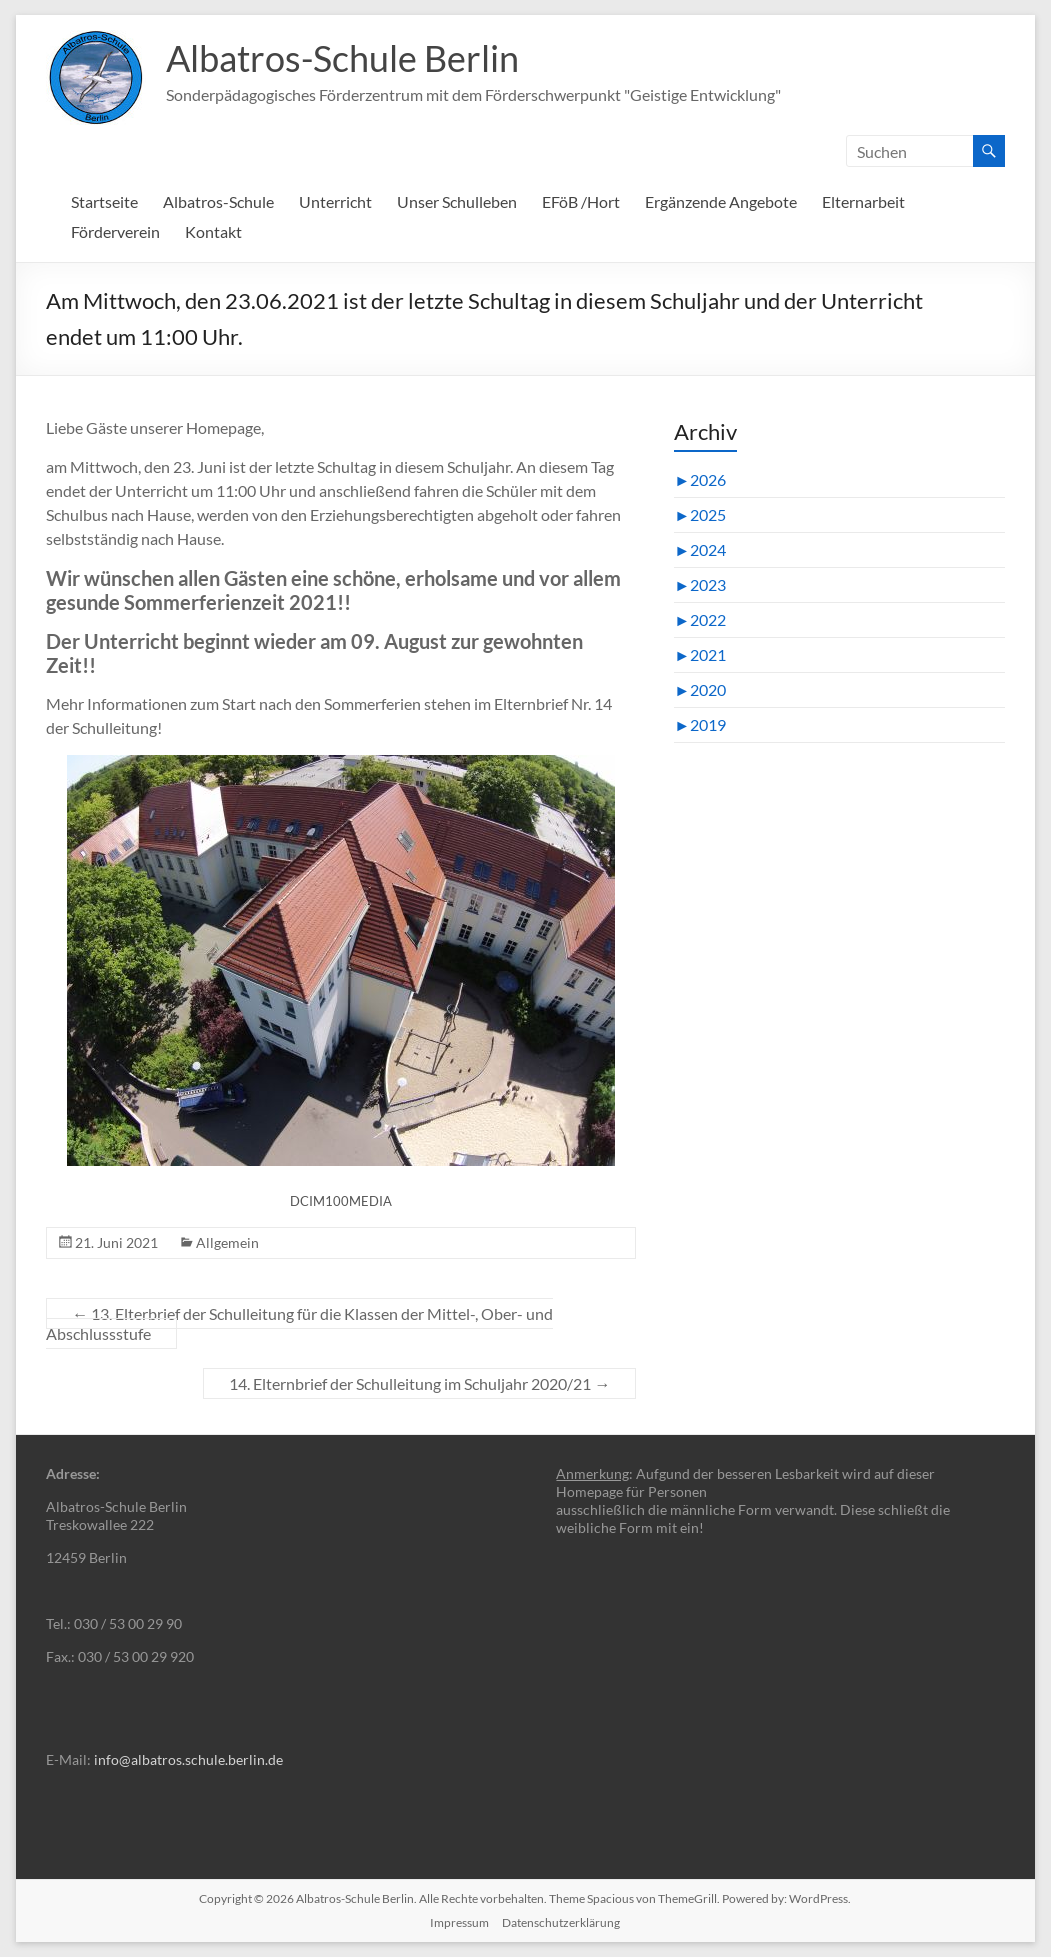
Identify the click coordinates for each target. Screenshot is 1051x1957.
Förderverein (115, 231)
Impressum (459, 1922)
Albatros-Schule (218, 201)
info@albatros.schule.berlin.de (188, 1759)
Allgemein (227, 1242)
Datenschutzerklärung (561, 1922)
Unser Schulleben (457, 201)
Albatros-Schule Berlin (342, 58)
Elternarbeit (863, 201)
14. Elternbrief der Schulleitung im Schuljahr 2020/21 (419, 1383)
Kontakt (213, 231)
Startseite (104, 201)
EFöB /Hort (581, 201)
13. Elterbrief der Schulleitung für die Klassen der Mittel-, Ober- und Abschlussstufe (299, 1323)
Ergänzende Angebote (721, 201)
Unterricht (335, 201)
